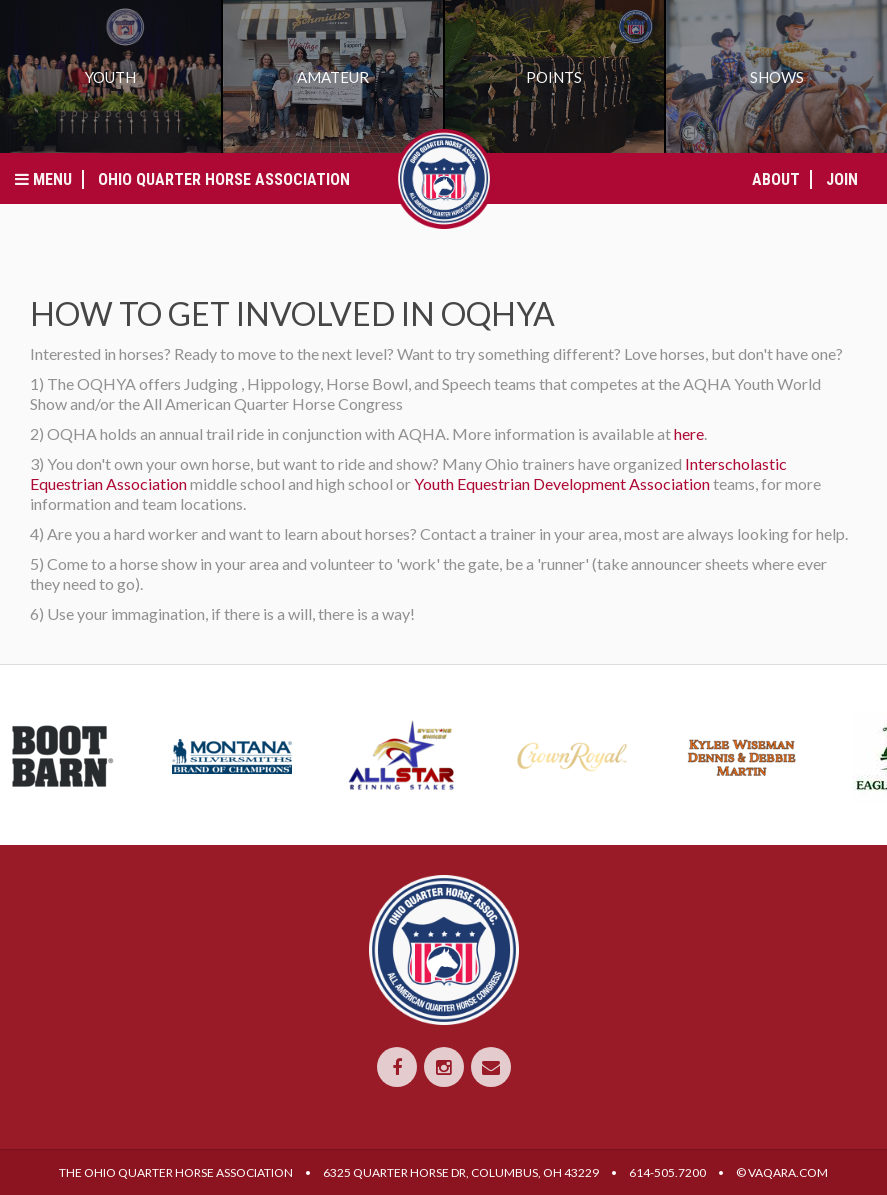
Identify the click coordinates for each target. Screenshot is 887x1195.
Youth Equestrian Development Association (562, 483)
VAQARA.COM (788, 1172)
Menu (43, 179)
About (776, 179)
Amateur (333, 77)
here (689, 433)
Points (554, 77)
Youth (110, 77)
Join (842, 179)
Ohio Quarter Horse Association (224, 179)
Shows (777, 77)
